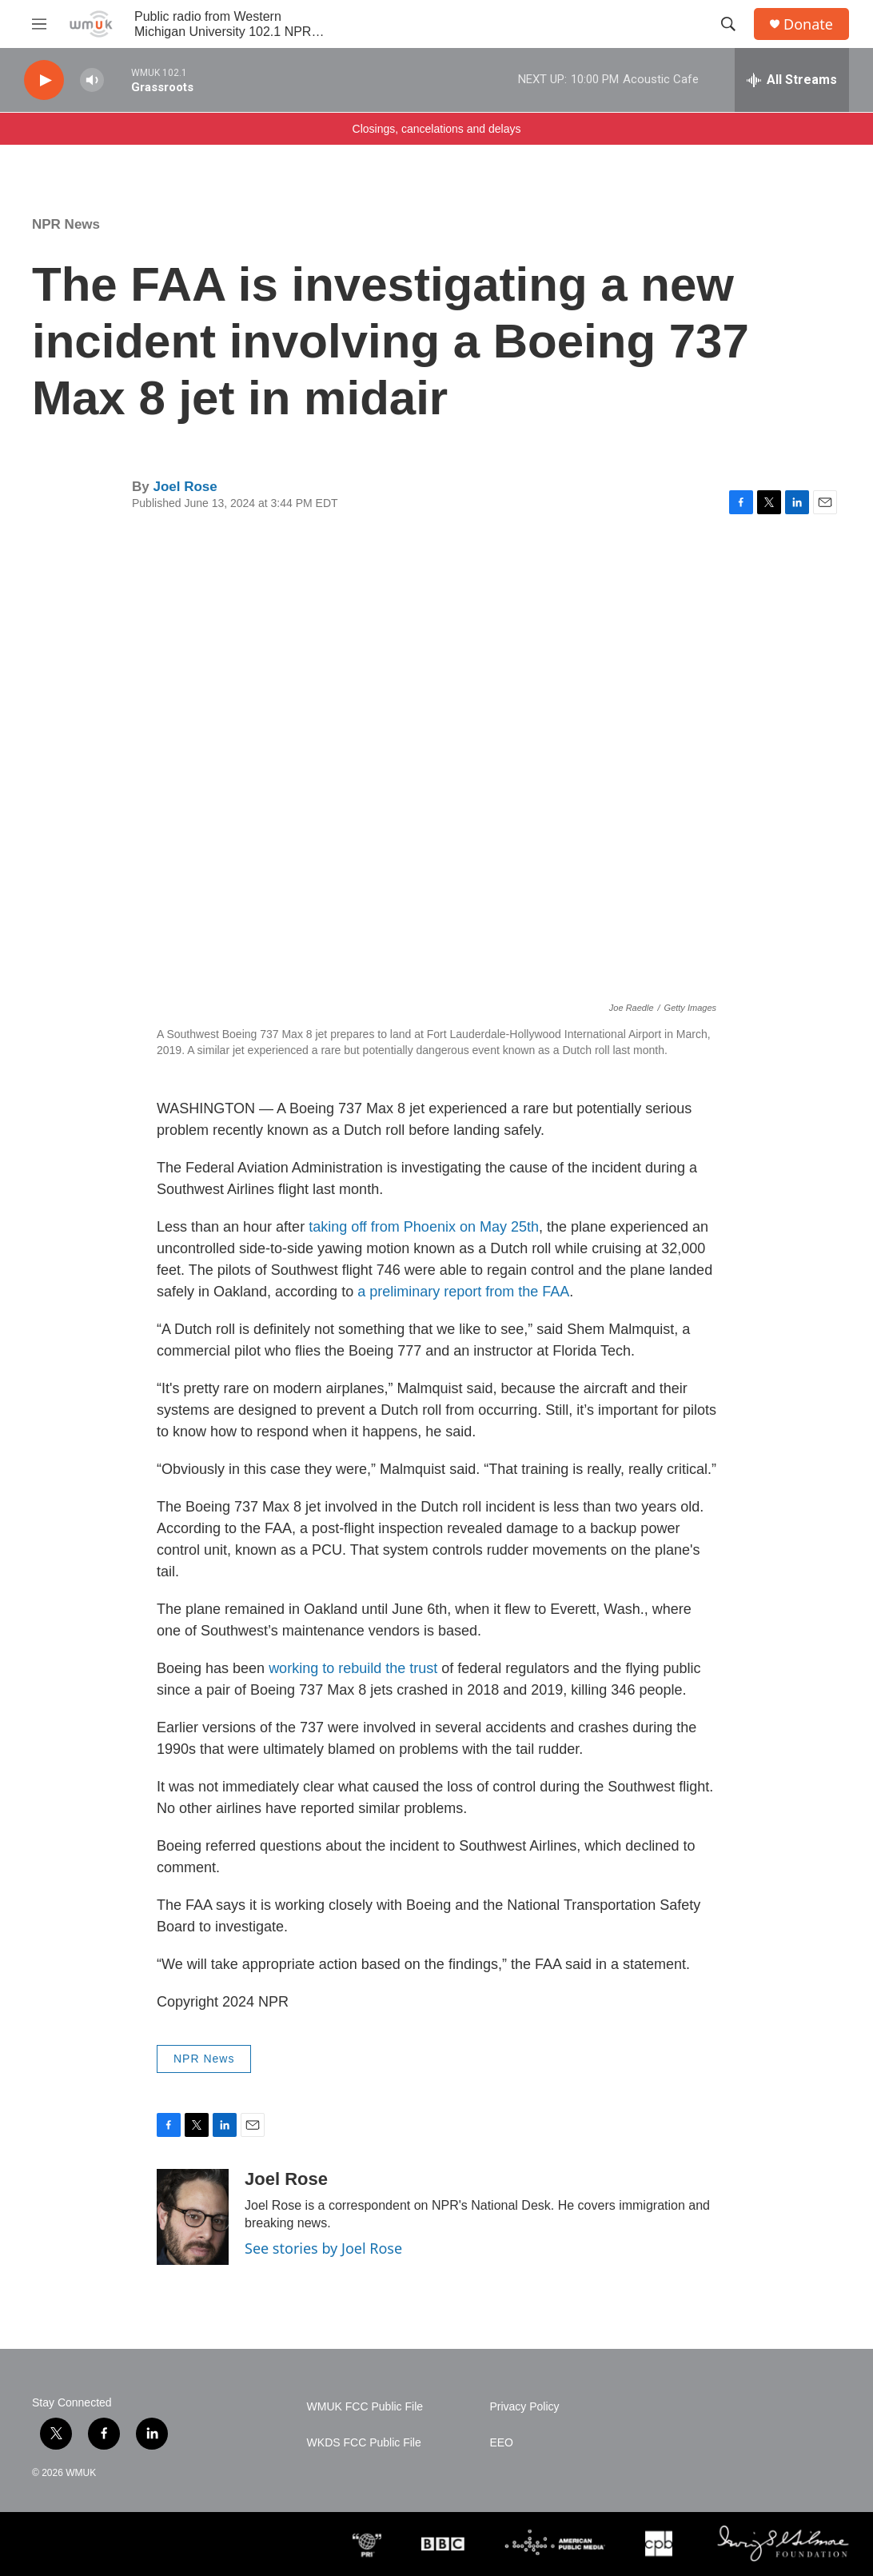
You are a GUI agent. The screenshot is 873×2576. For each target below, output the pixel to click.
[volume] (92, 80)
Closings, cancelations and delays (437, 128)
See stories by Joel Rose (323, 2248)
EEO (501, 2443)
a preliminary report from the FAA (463, 1292)
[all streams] (792, 80)
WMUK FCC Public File (365, 2407)
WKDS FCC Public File (364, 2443)
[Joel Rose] (193, 2217)
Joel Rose (185, 486)
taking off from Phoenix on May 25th (424, 1227)
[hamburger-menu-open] (39, 24)
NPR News (66, 224)
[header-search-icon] (728, 24)
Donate (808, 24)
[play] (44, 80)
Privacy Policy (524, 2407)
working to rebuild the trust (353, 1668)
